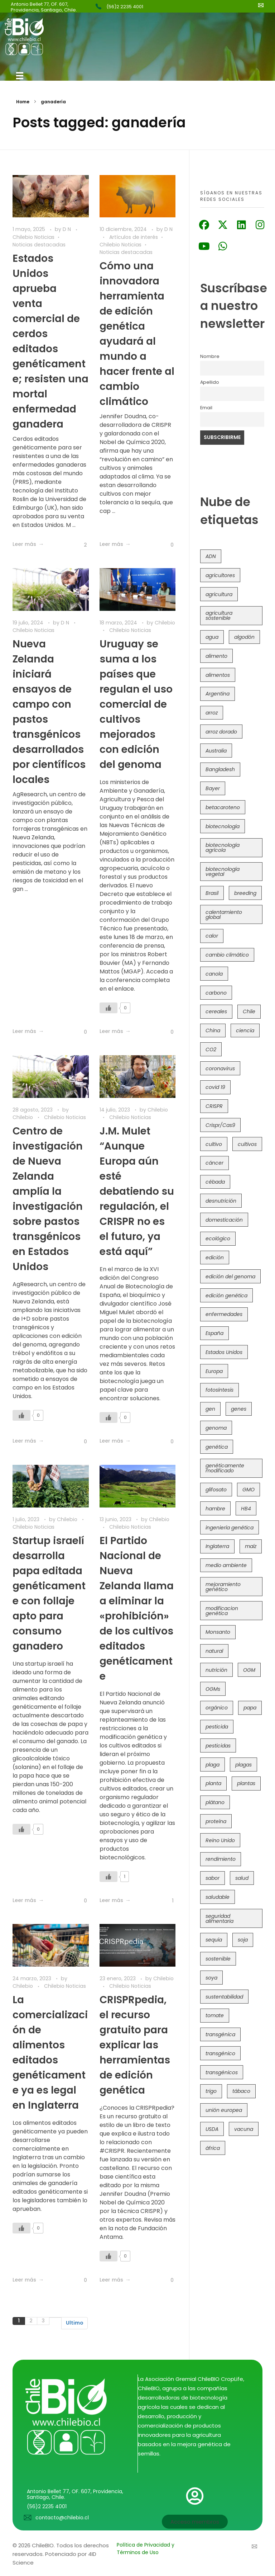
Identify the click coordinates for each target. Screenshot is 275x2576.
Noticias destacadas (39, 244)
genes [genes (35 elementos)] (238, 1408)
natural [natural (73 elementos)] (214, 1651)
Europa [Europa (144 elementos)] (214, 1371)
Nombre (209, 356)
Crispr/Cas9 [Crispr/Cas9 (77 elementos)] (220, 1125)
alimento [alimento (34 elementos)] (216, 656)
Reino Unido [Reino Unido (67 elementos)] (220, 1840)
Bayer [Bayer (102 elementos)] (213, 788)
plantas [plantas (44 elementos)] (246, 1783)
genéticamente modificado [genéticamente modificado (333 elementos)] (225, 1468)
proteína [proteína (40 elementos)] (216, 1821)
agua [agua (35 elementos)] (212, 637)
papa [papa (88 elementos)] (249, 1707)
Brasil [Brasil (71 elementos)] (212, 893)
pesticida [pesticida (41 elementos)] (217, 1726)
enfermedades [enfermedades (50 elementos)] (224, 1314)
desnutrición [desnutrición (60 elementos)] (221, 1200)
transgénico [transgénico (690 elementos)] (220, 2053)
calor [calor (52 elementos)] (212, 935)
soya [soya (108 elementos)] (211, 1977)
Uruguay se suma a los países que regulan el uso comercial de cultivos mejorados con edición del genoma (136, 702)
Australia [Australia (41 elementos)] (216, 750)
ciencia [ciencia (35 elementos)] (245, 1030)
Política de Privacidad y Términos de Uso (145, 2548)
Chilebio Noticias (33, 237)
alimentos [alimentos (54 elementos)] (218, 675)
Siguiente (55, 2320)
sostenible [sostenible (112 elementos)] (218, 1958)
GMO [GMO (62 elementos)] (248, 1489)
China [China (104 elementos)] (213, 1030)
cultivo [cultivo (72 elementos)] (214, 1144)
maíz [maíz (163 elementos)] (250, 1546)
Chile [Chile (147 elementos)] (249, 1011)
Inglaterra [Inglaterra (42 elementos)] (217, 1546)
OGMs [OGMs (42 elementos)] (213, 1689)
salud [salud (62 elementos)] (242, 1878)
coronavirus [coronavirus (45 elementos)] (220, 1068)
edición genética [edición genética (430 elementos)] (226, 1295)
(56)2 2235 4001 (124, 6)
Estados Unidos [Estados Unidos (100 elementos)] (224, 1352)
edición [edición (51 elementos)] (215, 1257)
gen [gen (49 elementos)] (210, 1408)
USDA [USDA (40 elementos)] (212, 2129)
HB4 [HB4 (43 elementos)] (246, 1508)
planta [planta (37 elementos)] (213, 1783)
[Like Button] (80, 543)
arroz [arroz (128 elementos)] (212, 712)
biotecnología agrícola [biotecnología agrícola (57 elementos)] (223, 847)
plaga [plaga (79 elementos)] (212, 1764)
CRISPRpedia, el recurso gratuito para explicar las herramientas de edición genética (135, 2048)
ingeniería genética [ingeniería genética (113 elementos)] (230, 1527)
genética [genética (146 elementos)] (217, 1446)
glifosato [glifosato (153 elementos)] (216, 1489)
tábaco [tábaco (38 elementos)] (241, 2091)
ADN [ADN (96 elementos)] (211, 556)
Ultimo (74, 2325)
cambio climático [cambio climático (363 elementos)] (227, 954)
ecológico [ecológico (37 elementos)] (218, 1238)
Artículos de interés (133, 237)
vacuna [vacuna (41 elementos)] (243, 2129)
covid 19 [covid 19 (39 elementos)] (215, 1087)
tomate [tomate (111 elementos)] (215, 2015)
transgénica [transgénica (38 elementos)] (220, 2034)
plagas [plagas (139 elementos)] (243, 1764)
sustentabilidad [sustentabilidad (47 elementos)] (224, 1996)
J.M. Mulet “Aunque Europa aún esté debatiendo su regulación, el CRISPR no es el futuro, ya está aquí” (137, 1191)
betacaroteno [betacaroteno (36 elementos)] (223, 807)
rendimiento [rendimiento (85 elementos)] (221, 1859)
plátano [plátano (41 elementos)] (215, 1802)
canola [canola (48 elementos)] (214, 973)
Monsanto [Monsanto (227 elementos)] (218, 1632)
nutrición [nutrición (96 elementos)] (216, 1670)
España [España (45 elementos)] (214, 1333)
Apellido (209, 382)
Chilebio (165, 620)
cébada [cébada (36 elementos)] (215, 1181)
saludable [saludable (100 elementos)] (218, 1897)
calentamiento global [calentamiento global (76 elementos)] (224, 915)
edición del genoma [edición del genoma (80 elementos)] (230, 1276)
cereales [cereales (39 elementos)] (216, 1011)
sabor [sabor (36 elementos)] (212, 1878)
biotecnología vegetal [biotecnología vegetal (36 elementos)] (223, 871)
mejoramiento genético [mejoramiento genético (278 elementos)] (223, 1587)
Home (22, 102)
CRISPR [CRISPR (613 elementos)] (214, 1106)
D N (67, 229)
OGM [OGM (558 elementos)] (249, 1670)
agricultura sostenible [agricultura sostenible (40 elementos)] (219, 615)
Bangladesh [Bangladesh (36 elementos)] (220, 769)
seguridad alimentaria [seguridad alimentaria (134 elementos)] (219, 1918)
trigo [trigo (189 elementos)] (211, 2091)
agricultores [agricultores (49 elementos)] (220, 575)
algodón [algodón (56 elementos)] (244, 637)
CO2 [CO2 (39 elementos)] (211, 1049)
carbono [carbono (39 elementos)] (216, 992)
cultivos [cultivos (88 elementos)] (247, 1144)
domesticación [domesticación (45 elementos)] (224, 1219)
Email (206, 408)
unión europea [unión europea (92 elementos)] (224, 2110)
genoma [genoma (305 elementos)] (216, 1427)
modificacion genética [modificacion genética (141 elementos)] (222, 1611)
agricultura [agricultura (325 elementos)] (219, 594)
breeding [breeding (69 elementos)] (245, 893)
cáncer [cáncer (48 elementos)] (214, 1162)
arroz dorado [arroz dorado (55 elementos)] (221, 731)
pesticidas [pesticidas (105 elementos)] (218, 1745)
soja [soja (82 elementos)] (243, 1939)
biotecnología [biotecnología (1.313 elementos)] (223, 826)
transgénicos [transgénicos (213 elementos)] (222, 2072)
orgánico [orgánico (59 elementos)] (217, 1707)
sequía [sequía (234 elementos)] (214, 1939)
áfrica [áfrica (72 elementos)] (213, 2148)
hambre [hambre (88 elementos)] (215, 1508)
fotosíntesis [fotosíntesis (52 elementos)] (219, 1389)
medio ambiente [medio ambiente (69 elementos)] (226, 1565)
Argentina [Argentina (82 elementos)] (218, 693)
